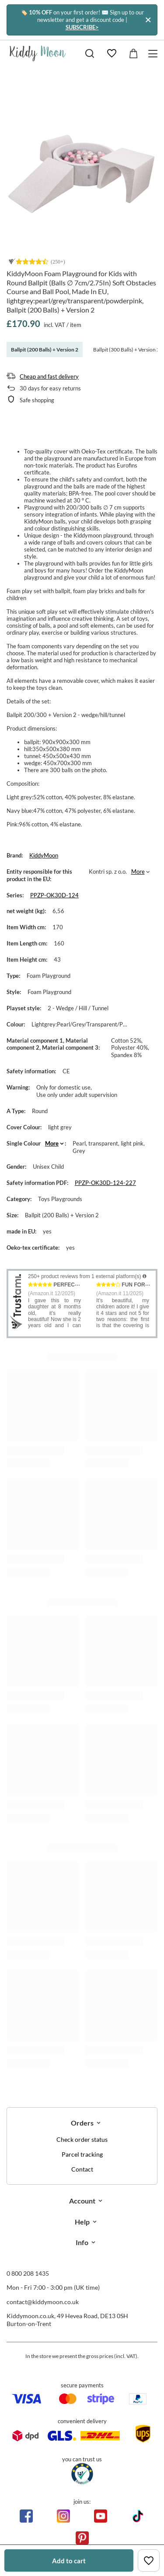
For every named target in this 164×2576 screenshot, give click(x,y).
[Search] (90, 53)
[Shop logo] (38, 53)
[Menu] (154, 53)
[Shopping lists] (111, 53)
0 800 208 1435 (28, 2273)
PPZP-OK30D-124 (54, 895)
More (138, 871)
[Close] (148, 20)
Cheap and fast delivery (49, 376)
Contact (82, 2169)
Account (82, 2200)
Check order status (82, 2139)
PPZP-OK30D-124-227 (105, 1182)
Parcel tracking (82, 2154)
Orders (82, 2123)
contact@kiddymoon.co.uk (43, 2301)
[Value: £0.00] (133, 53)
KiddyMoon (43, 855)
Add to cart (69, 2561)
